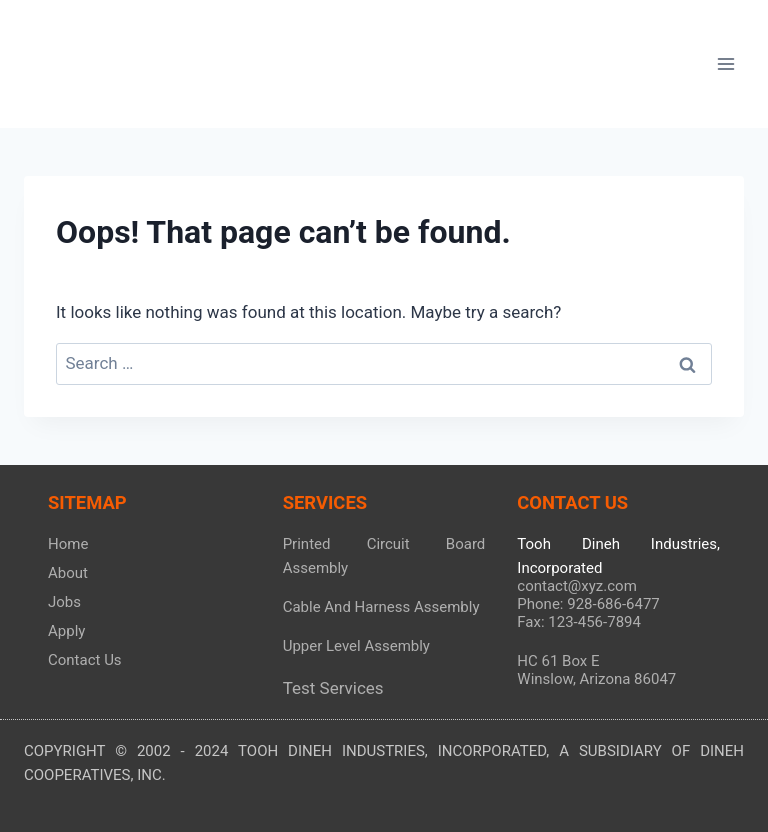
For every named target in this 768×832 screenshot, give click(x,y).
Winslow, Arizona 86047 (596, 679)
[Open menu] (725, 63)
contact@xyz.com (576, 586)
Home (68, 544)
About (68, 573)
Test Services (333, 688)
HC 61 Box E (558, 661)
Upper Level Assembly (356, 646)
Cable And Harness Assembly (381, 607)
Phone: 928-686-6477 (588, 604)
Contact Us (85, 660)
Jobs (64, 602)
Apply (66, 631)
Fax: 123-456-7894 (579, 622)
